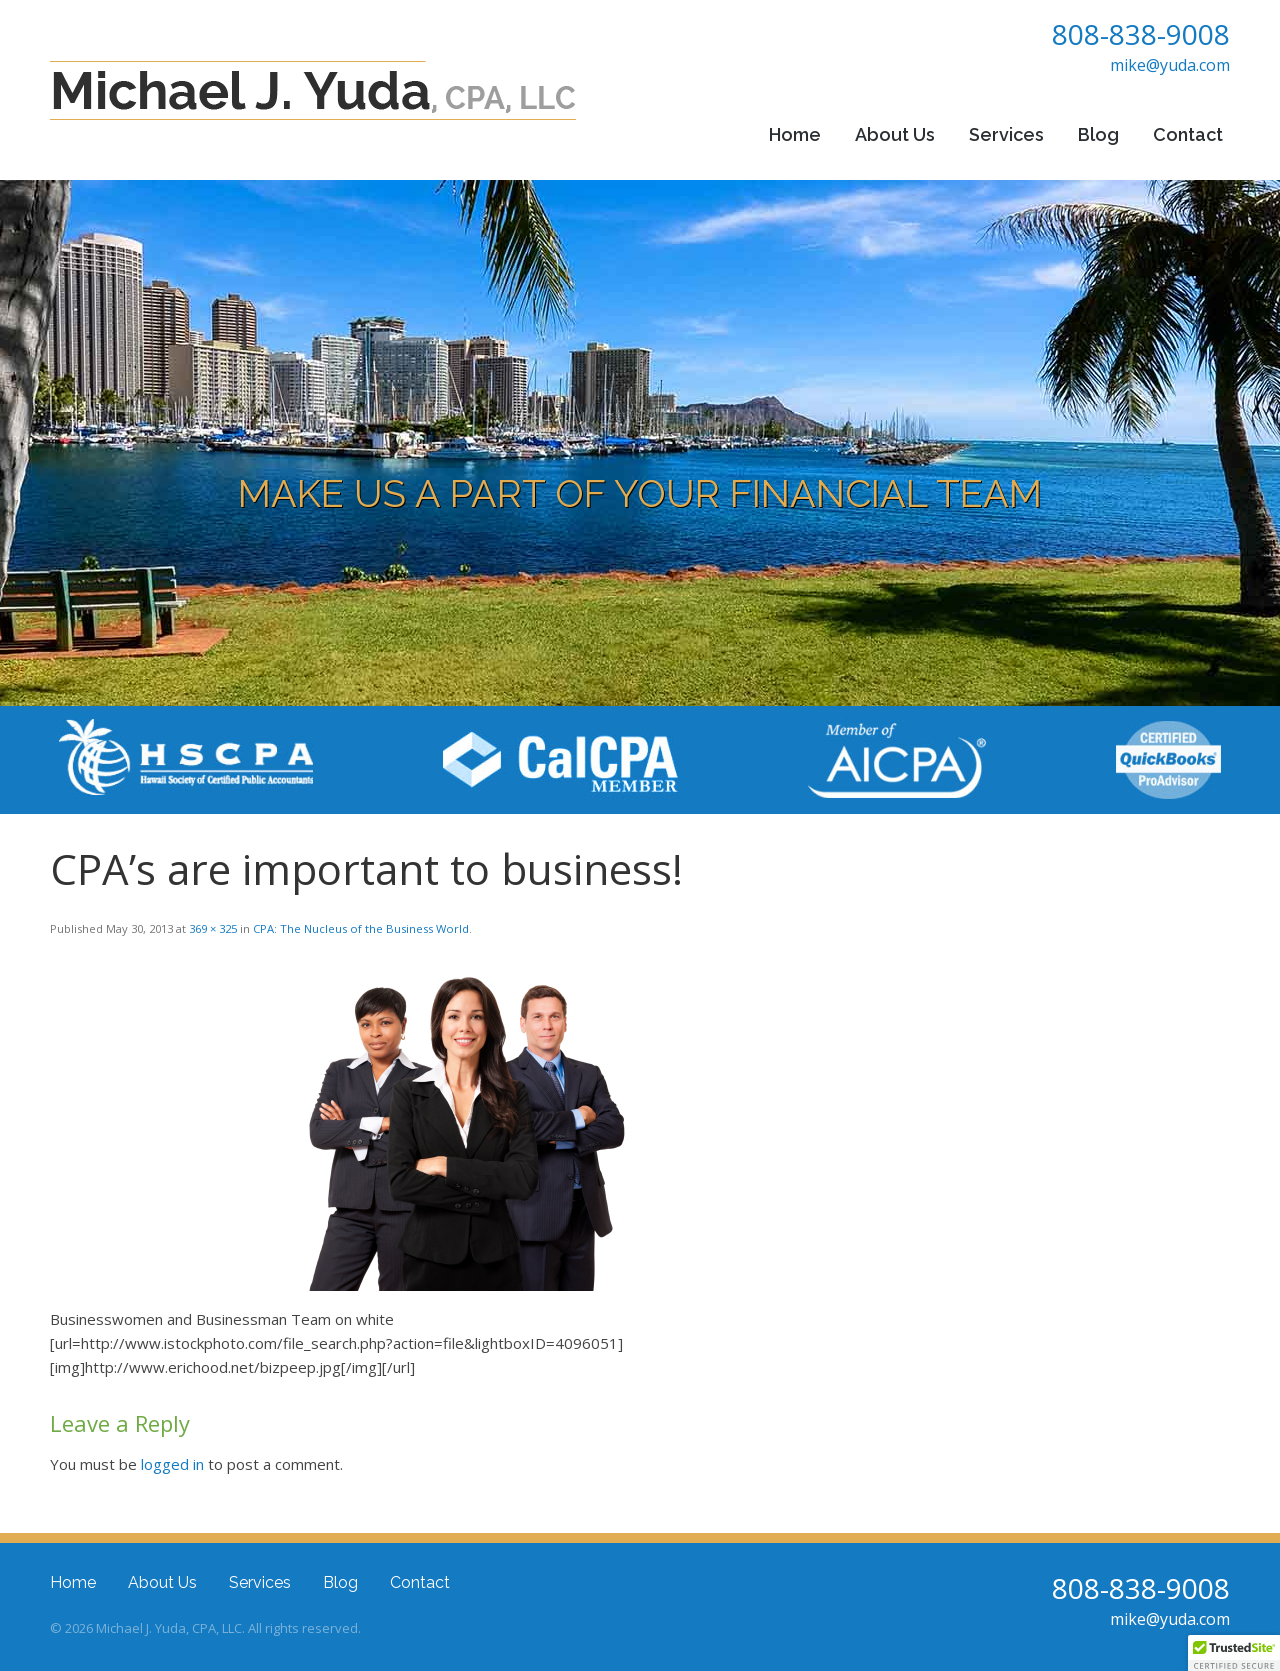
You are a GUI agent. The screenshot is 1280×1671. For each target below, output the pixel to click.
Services (1006, 134)
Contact (1188, 134)
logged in (172, 1464)
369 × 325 (213, 928)
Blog (1098, 134)
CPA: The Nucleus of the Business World (361, 928)
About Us (895, 134)
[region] (640, 443)
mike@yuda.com (1170, 65)
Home (795, 134)
